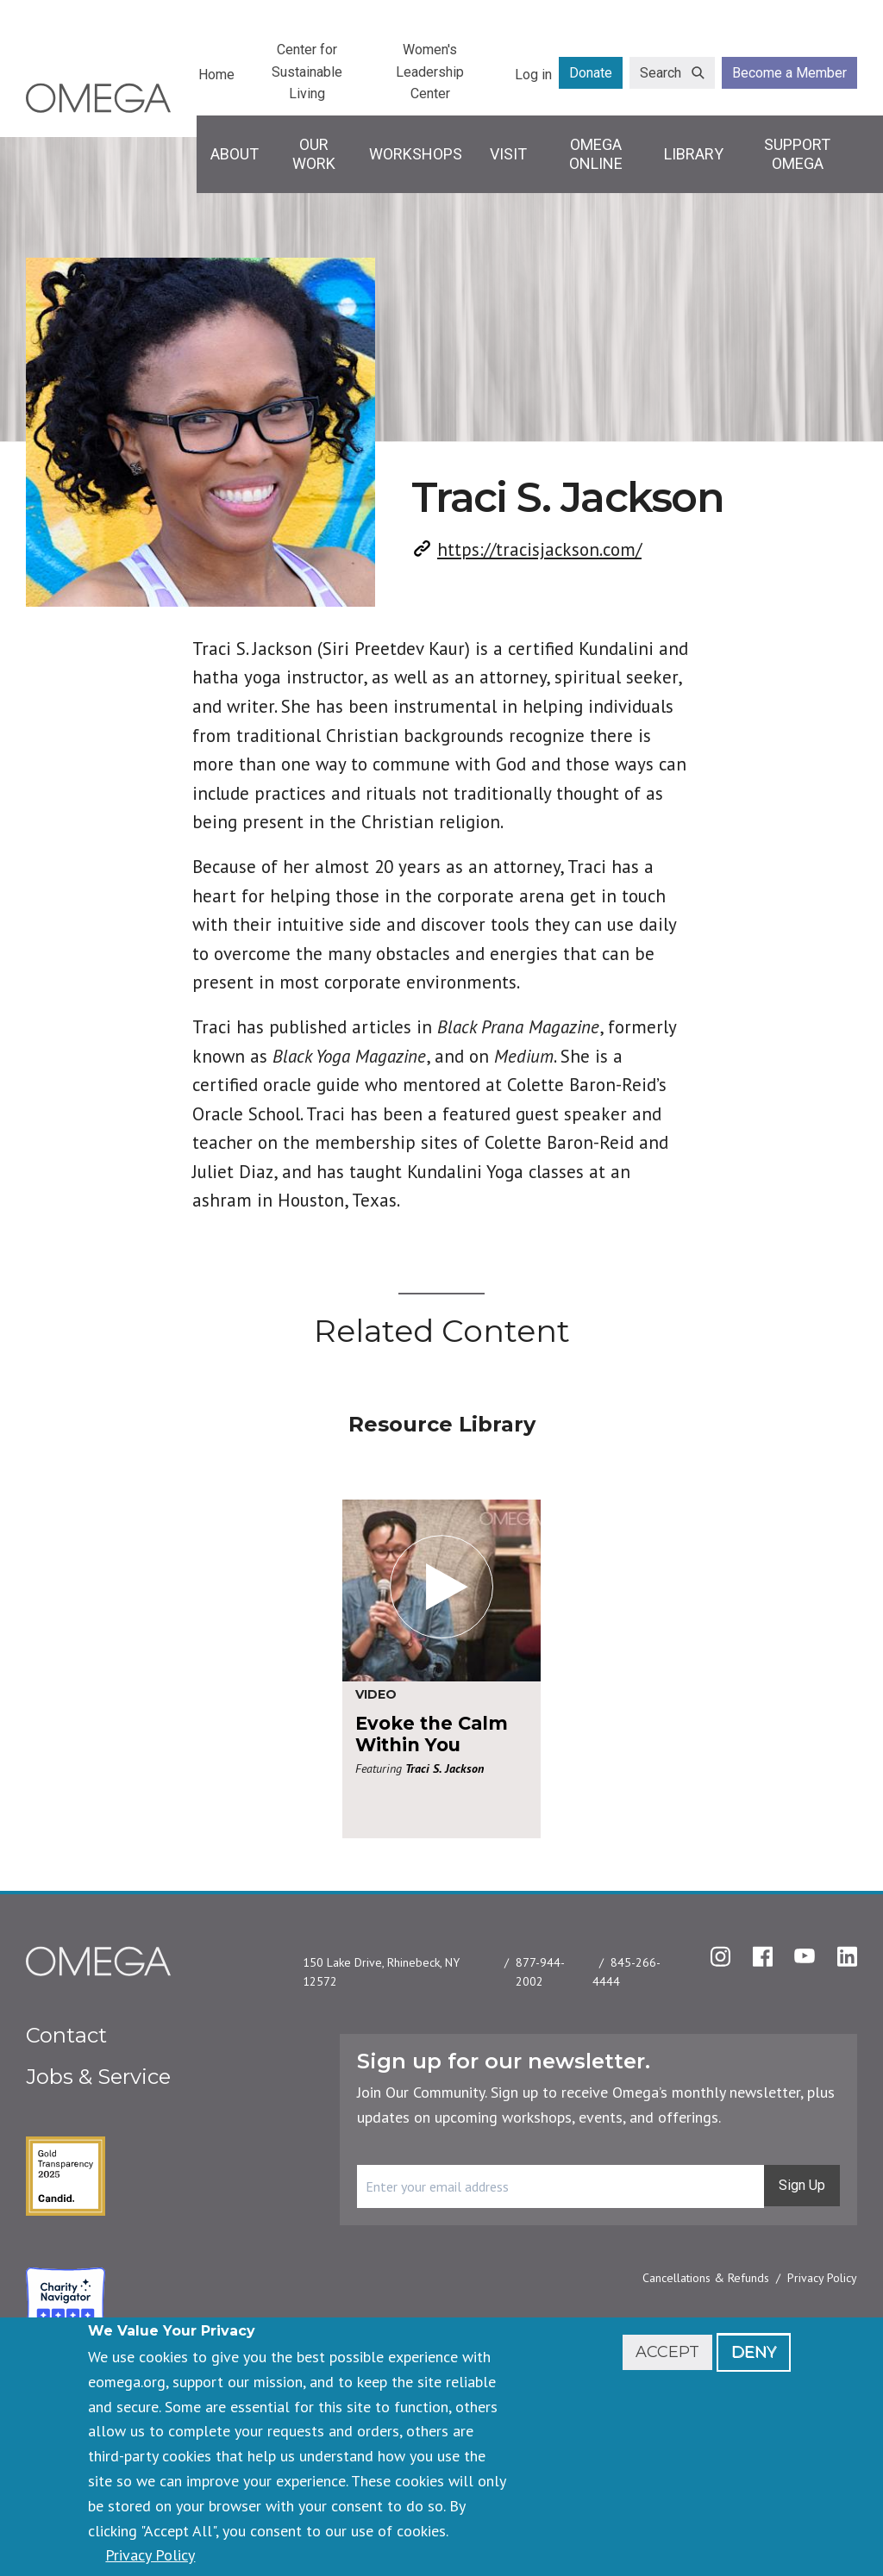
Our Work (313, 153)
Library (693, 154)
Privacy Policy (822, 2278)
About (234, 154)
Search (660, 73)
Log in (533, 74)
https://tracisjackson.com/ (539, 549)
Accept (667, 2351)
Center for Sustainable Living (307, 71)
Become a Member (789, 73)
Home (216, 74)
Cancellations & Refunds (705, 2278)
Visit (508, 154)
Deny (753, 2351)
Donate (590, 73)
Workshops (415, 154)
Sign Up (802, 2185)
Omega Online (596, 153)
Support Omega (797, 153)
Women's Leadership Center (430, 71)
